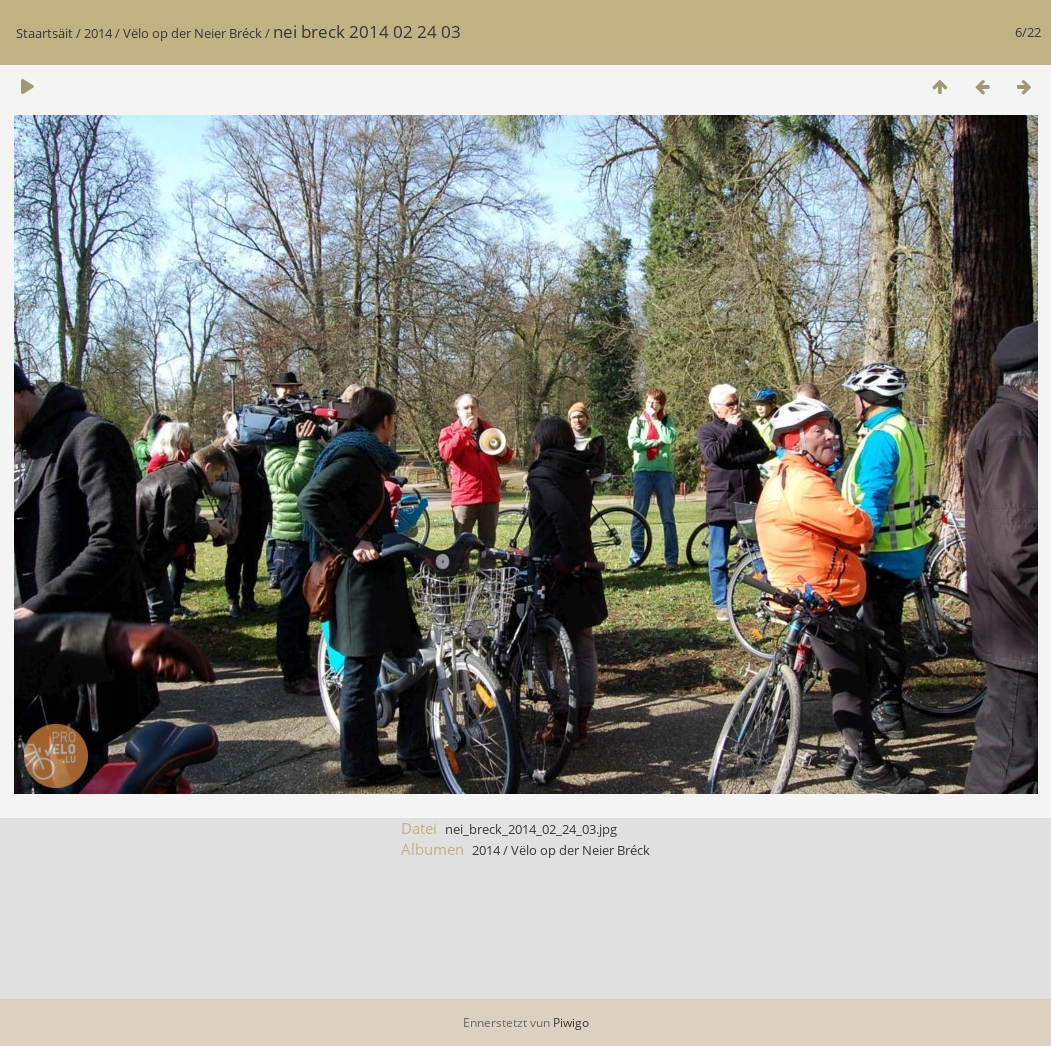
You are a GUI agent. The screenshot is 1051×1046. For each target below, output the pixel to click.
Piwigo (571, 1022)
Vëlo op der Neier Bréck (192, 33)
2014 (98, 33)
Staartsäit (44, 33)
